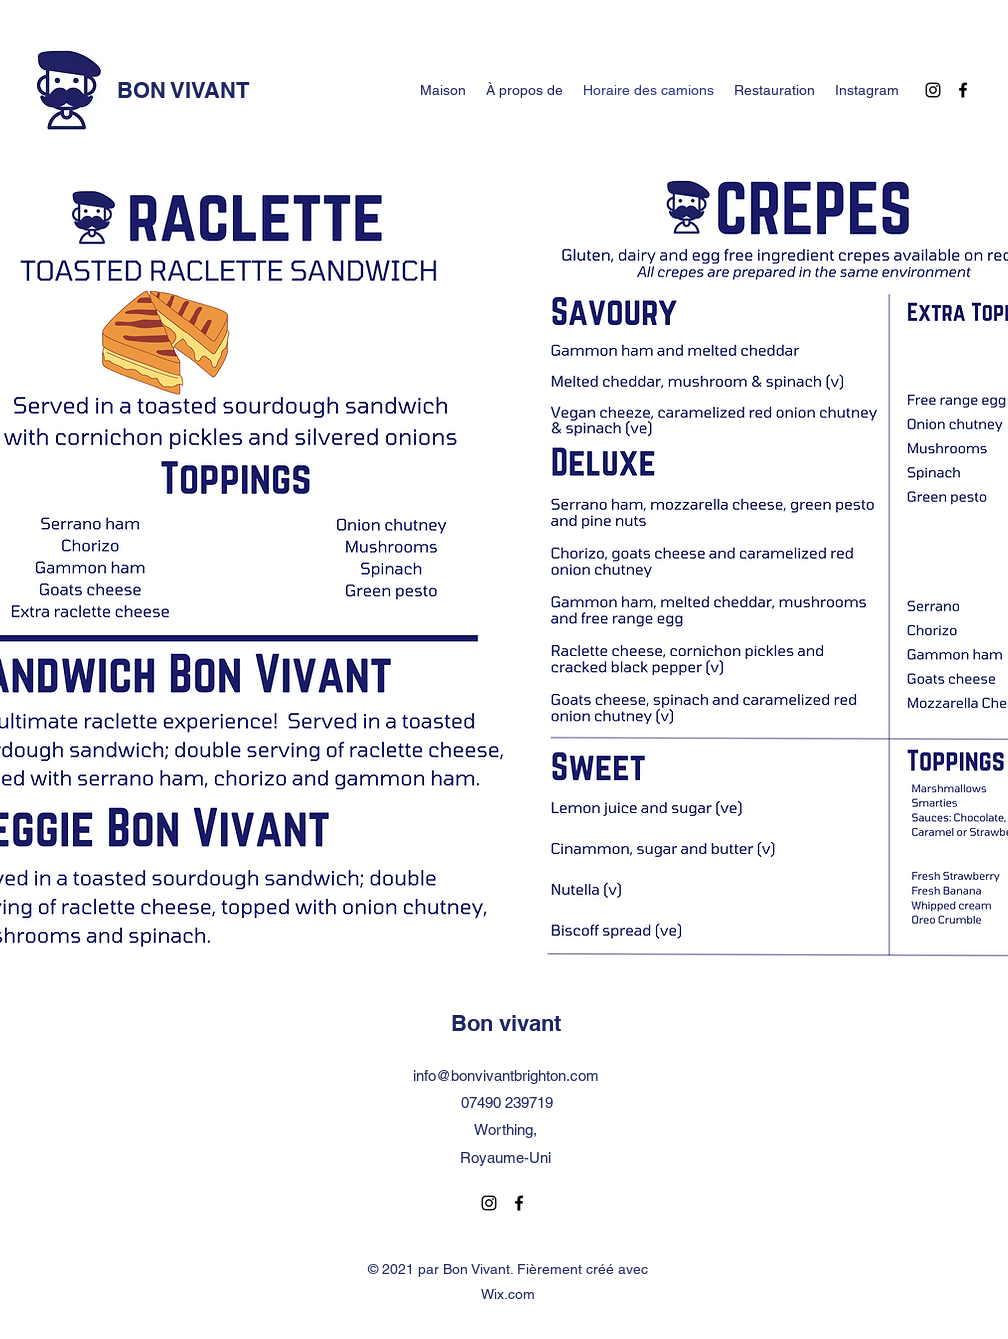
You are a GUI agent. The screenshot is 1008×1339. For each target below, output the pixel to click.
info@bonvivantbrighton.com (506, 1075)
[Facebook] (963, 90)
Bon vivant (506, 1023)
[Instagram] (933, 90)
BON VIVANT (183, 90)
